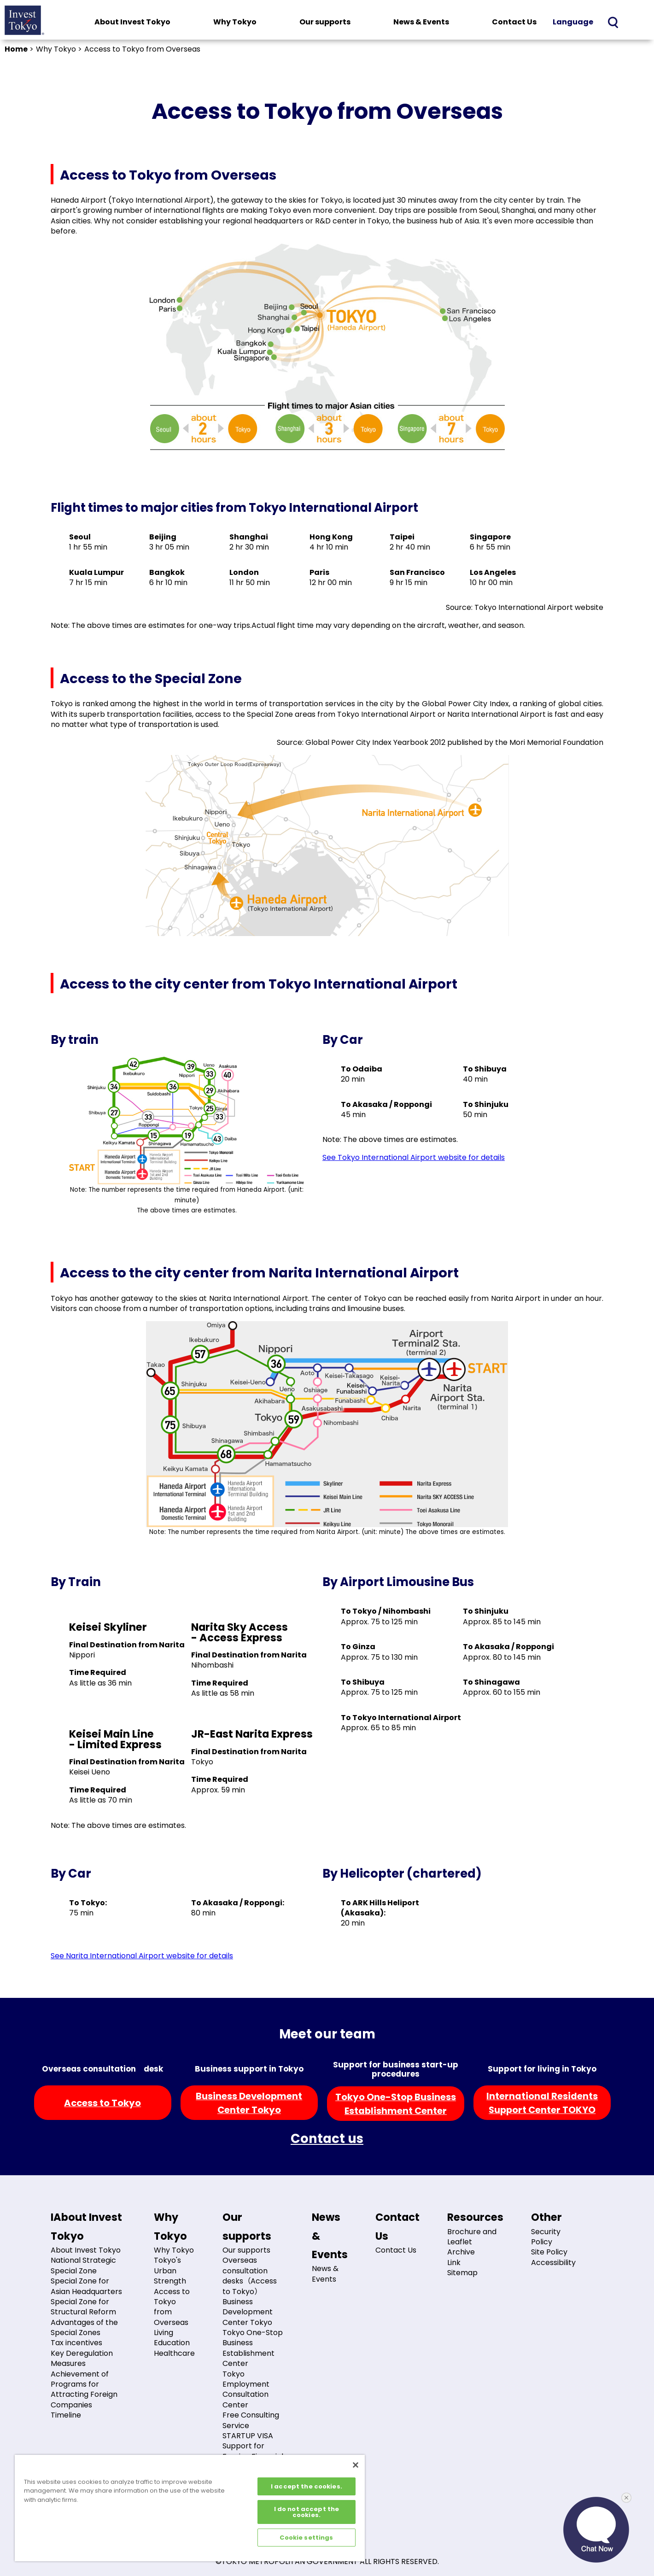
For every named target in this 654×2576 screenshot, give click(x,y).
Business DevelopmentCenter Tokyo (249, 2103)
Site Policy (549, 2252)
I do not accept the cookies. (306, 2512)
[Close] (355, 2465)
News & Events (421, 22)
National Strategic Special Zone (83, 2265)
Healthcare (174, 2353)
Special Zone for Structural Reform (83, 2306)
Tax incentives (76, 2342)
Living (163, 2332)
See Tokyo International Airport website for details (413, 1157)
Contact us (327, 2139)
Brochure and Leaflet (471, 2236)
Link (454, 2262)
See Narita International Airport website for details (142, 1955)
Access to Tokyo (102, 2102)
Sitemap (462, 2272)
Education (172, 2342)
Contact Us (514, 22)
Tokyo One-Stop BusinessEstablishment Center (395, 2103)
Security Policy (546, 2236)
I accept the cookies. (306, 2486)
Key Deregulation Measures (82, 2358)
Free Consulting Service (250, 2420)
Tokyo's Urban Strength (170, 2270)
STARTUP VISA (247, 2435)
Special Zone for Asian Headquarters (86, 2286)
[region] (190, 2508)
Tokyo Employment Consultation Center (245, 2389)
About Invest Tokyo (132, 22)
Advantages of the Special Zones (84, 2327)
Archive (461, 2252)
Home (16, 49)
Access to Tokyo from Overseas (172, 2307)
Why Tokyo (235, 22)
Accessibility (553, 2262)
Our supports (324, 22)
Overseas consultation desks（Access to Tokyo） (249, 2275)
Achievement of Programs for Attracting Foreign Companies (84, 2389)
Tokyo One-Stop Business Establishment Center (252, 2348)
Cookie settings (306, 2537)
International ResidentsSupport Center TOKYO (542, 2103)
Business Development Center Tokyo (247, 2312)
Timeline (66, 2415)
